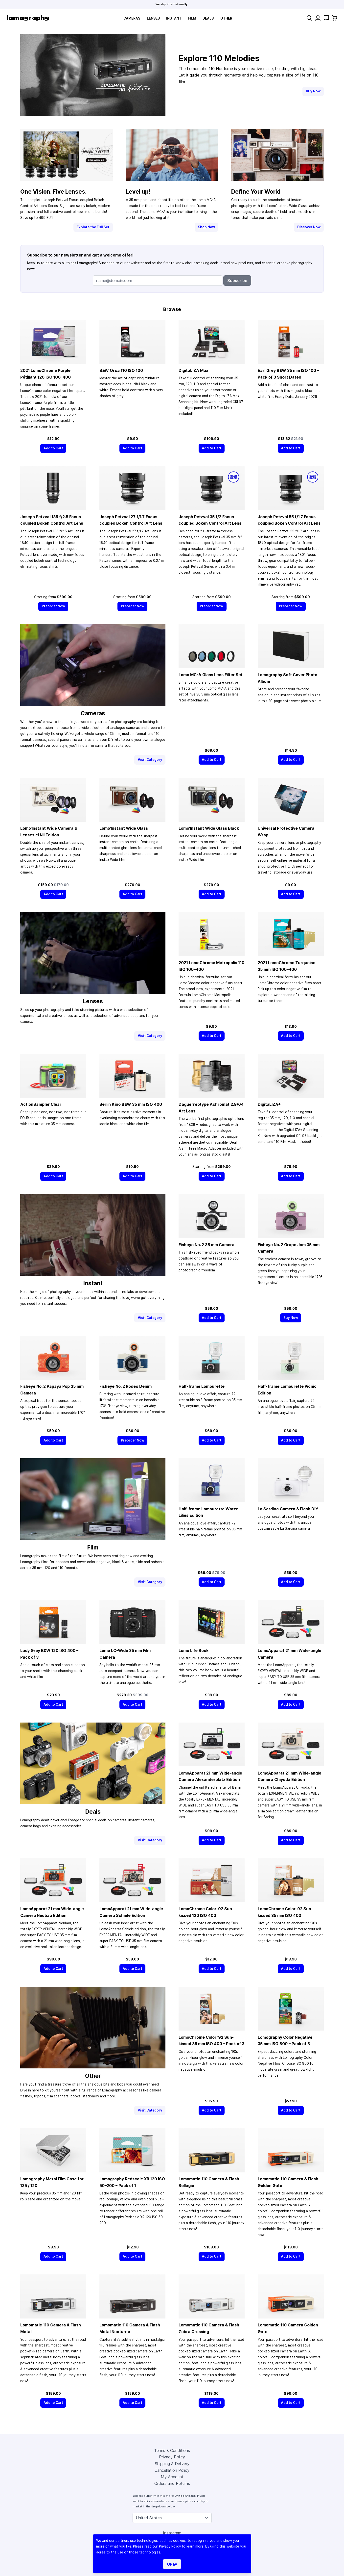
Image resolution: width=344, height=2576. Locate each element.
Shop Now (206, 227)
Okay (172, 2564)
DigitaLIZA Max (193, 370)
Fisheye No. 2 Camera (206, 1244)
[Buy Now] (290, 1317)
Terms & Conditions (172, 2450)
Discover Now (309, 227)
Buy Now (313, 91)
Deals (208, 18)
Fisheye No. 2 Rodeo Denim (125, 1386)
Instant (174, 18)
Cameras (131, 18)
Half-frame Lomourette (202, 1386)
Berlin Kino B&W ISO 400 (130, 1104)
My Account (172, 2476)
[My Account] (318, 18)
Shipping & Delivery (172, 2463)
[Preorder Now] (53, 606)
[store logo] (28, 18)
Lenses (153, 18)
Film (192, 18)
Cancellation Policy (172, 2470)
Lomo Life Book (193, 1650)
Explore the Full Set (93, 227)
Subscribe (237, 280)
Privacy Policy (172, 2456)
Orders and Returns (172, 2483)
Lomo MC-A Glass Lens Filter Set (211, 674)
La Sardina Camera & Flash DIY (288, 1508)
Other (226, 18)
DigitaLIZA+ (269, 1104)
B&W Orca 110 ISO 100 (121, 370)
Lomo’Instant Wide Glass (123, 828)
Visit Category (150, 760)
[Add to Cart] (53, 448)
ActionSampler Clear (40, 1104)
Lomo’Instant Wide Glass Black (209, 828)
